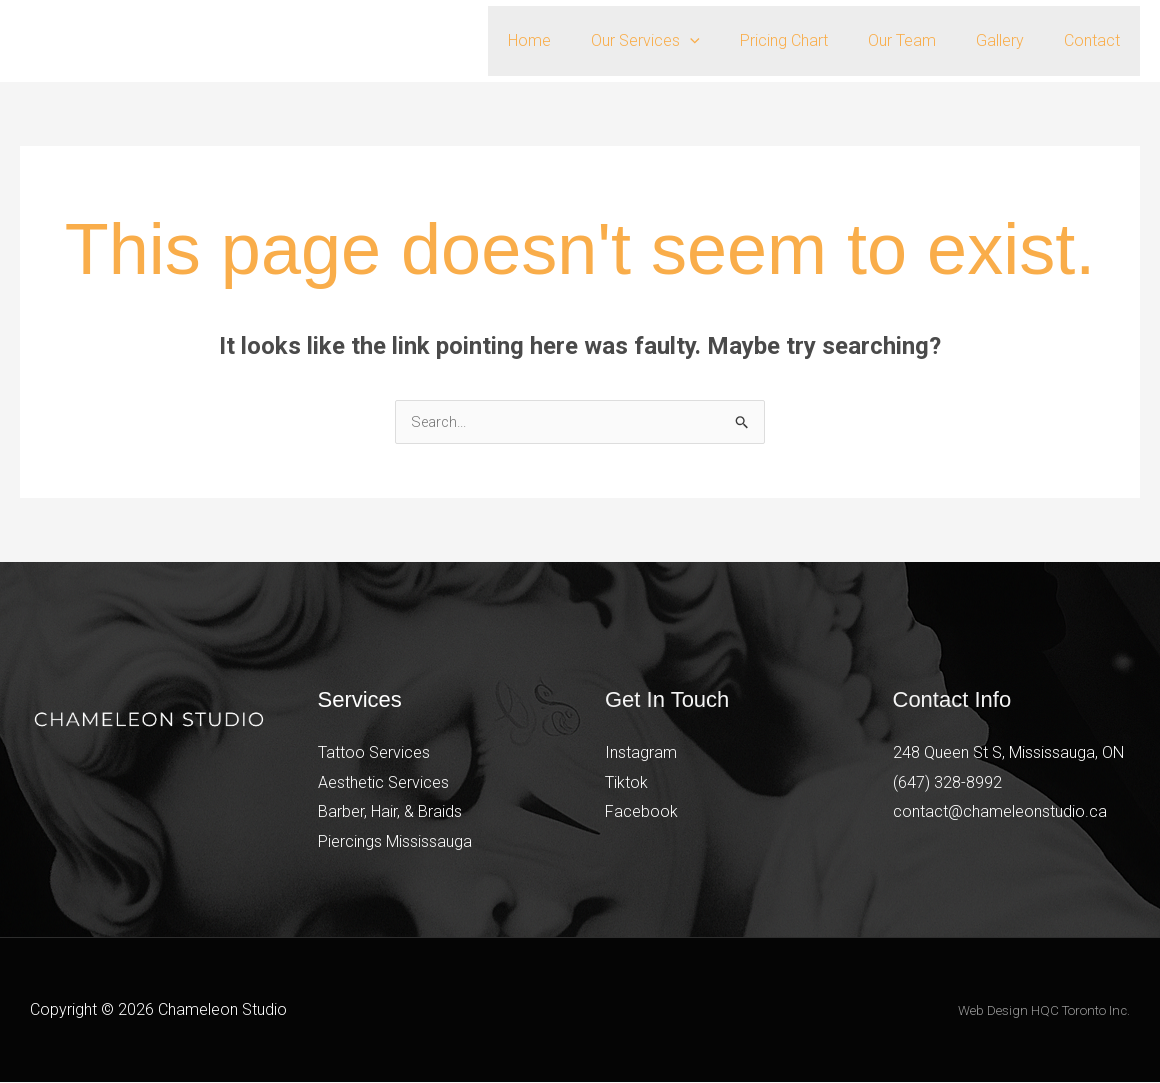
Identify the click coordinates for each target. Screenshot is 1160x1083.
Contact (1096, 40)
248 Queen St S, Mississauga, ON (1008, 753)
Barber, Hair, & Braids (390, 812)
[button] (726, 41)
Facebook (641, 812)
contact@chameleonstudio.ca (1000, 812)
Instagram (641, 753)
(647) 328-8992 (947, 783)
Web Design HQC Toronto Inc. (1044, 1011)
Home (573, 40)
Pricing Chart (812, 40)
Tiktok (626, 783)
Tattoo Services (374, 753)
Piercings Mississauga (395, 842)
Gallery (1012, 40)
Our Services (681, 41)
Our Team (922, 40)
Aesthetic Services (383, 783)
